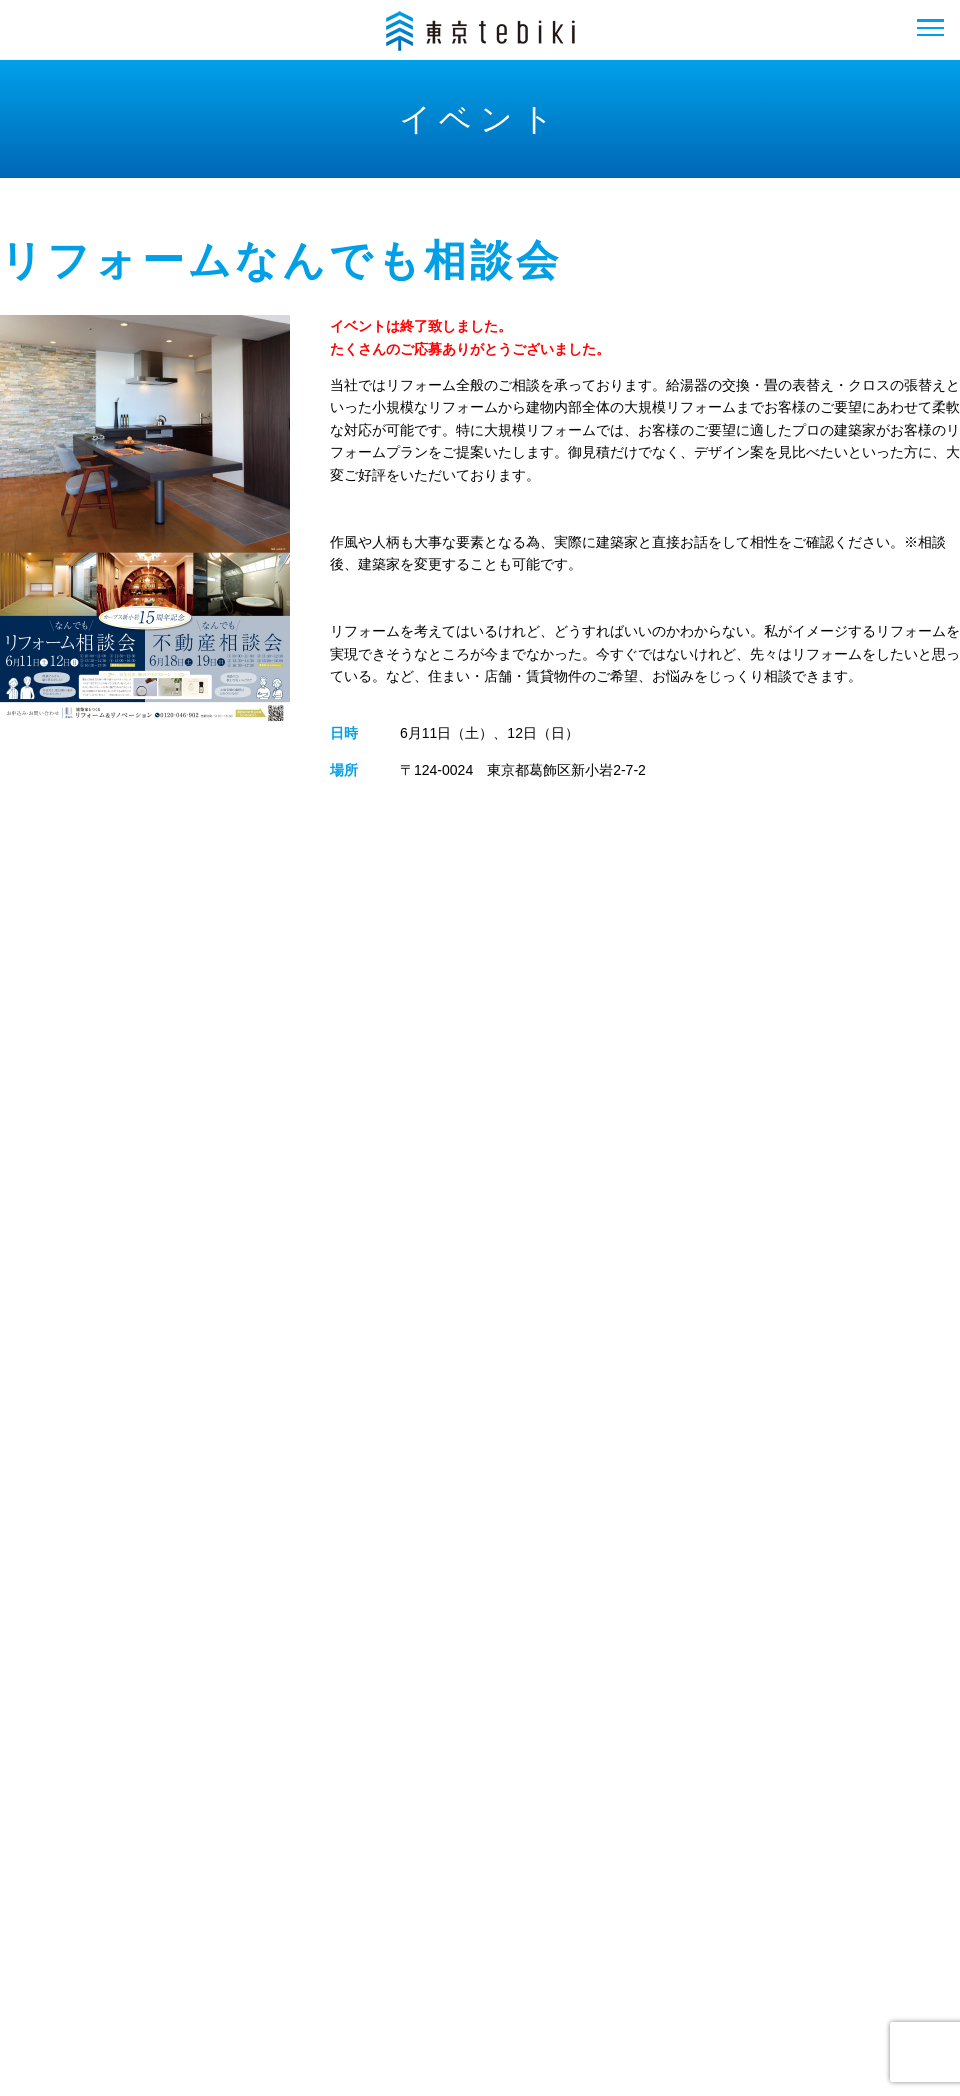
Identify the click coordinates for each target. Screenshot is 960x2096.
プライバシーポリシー (749, 1905)
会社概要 (429, 1905)
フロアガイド (177, 1905)
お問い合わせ (564, 1905)
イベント (311, 1905)
